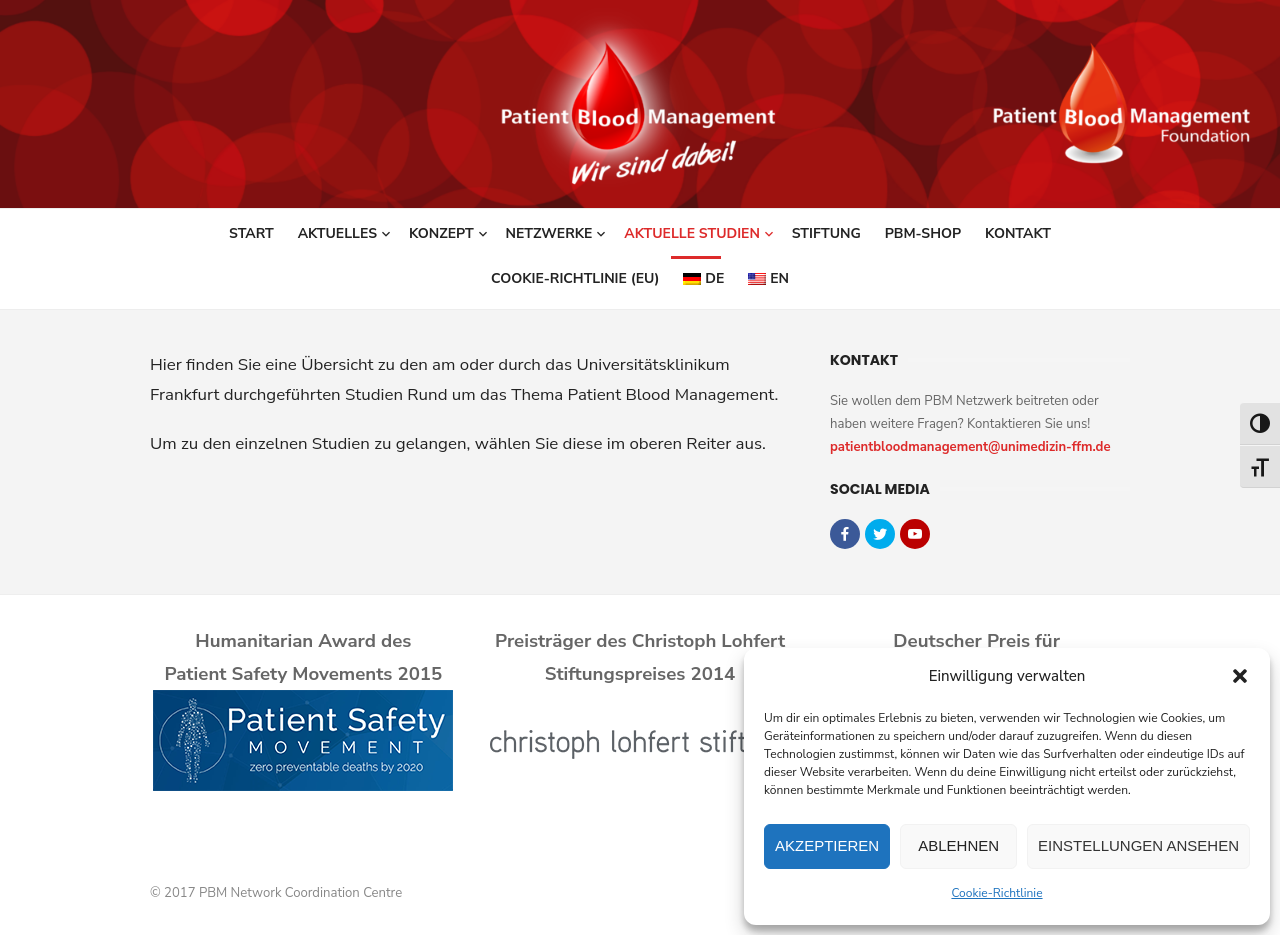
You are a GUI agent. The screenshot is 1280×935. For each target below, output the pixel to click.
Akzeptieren (827, 845)
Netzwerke (549, 233)
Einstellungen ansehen (1138, 845)
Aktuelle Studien (692, 233)
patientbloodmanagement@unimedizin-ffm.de (970, 447)
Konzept (441, 233)
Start (251, 233)
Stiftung (826, 233)
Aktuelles (337, 233)
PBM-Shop (923, 233)
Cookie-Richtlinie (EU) (575, 278)
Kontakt (1018, 233)
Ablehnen (958, 845)
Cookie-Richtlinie (996, 893)
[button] (1240, 676)
